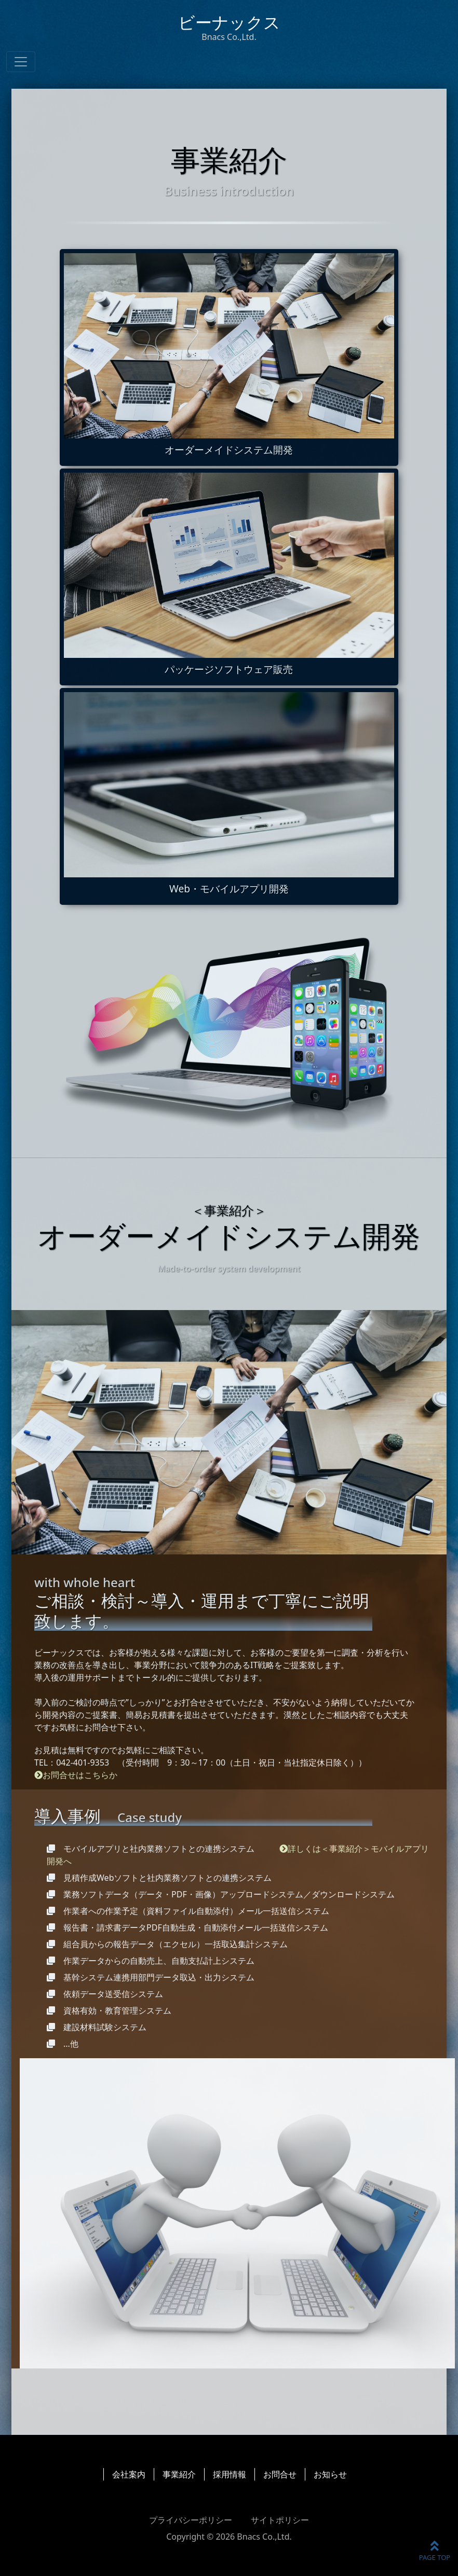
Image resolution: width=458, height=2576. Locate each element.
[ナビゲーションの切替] (20, 61)
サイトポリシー (280, 2520)
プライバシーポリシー (190, 2520)
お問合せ (280, 2474)
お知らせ (330, 2474)
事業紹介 (179, 2474)
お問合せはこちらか (75, 1775)
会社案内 (128, 2474)
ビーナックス (229, 27)
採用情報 (229, 2474)
